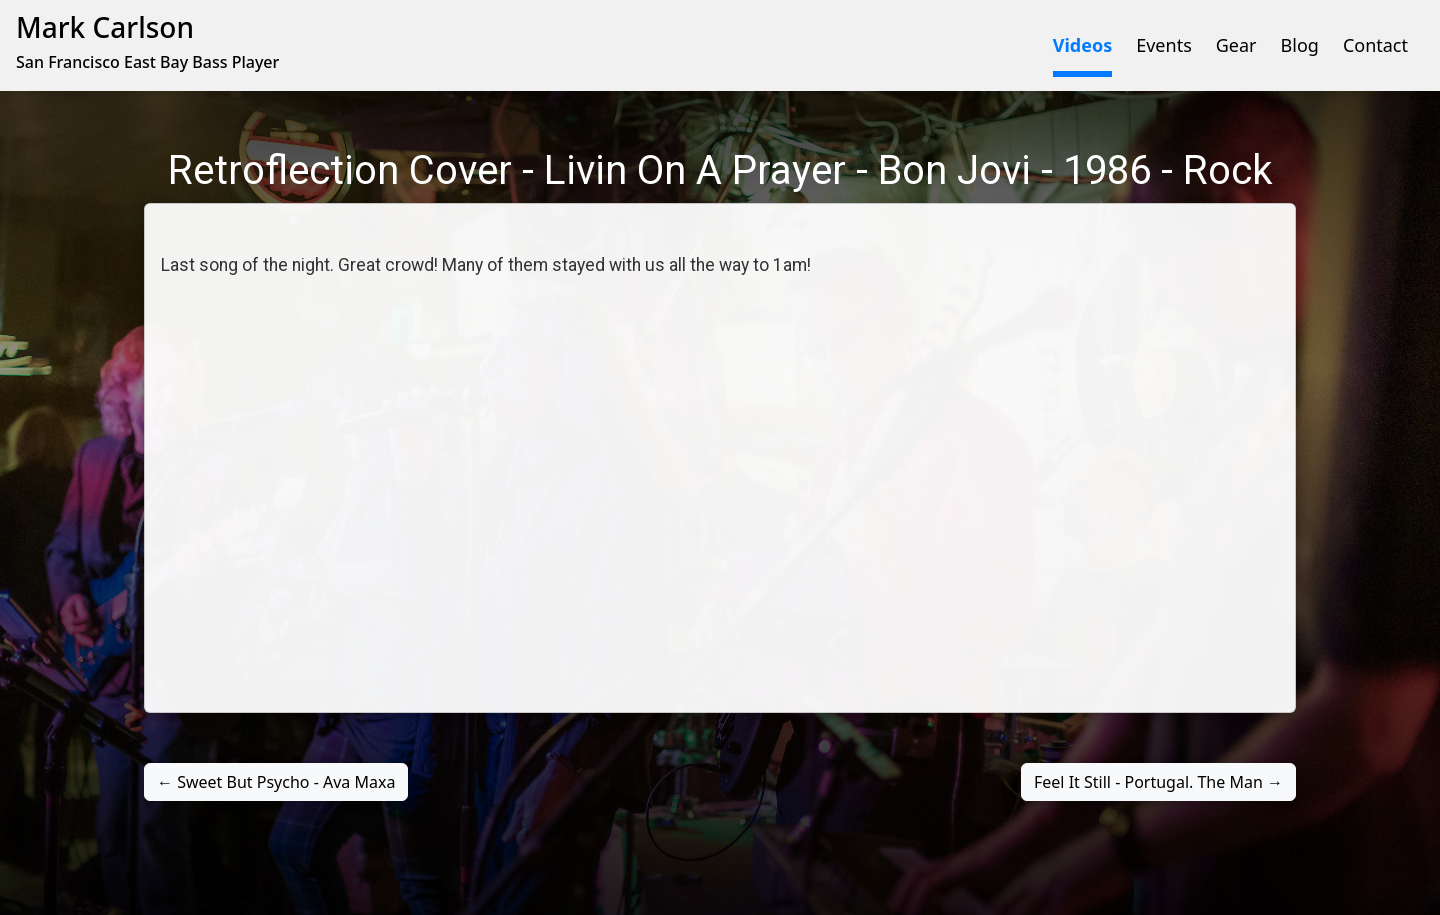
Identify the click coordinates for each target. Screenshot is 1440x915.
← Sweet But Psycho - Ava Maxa (276, 782)
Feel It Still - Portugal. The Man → (1158, 782)
